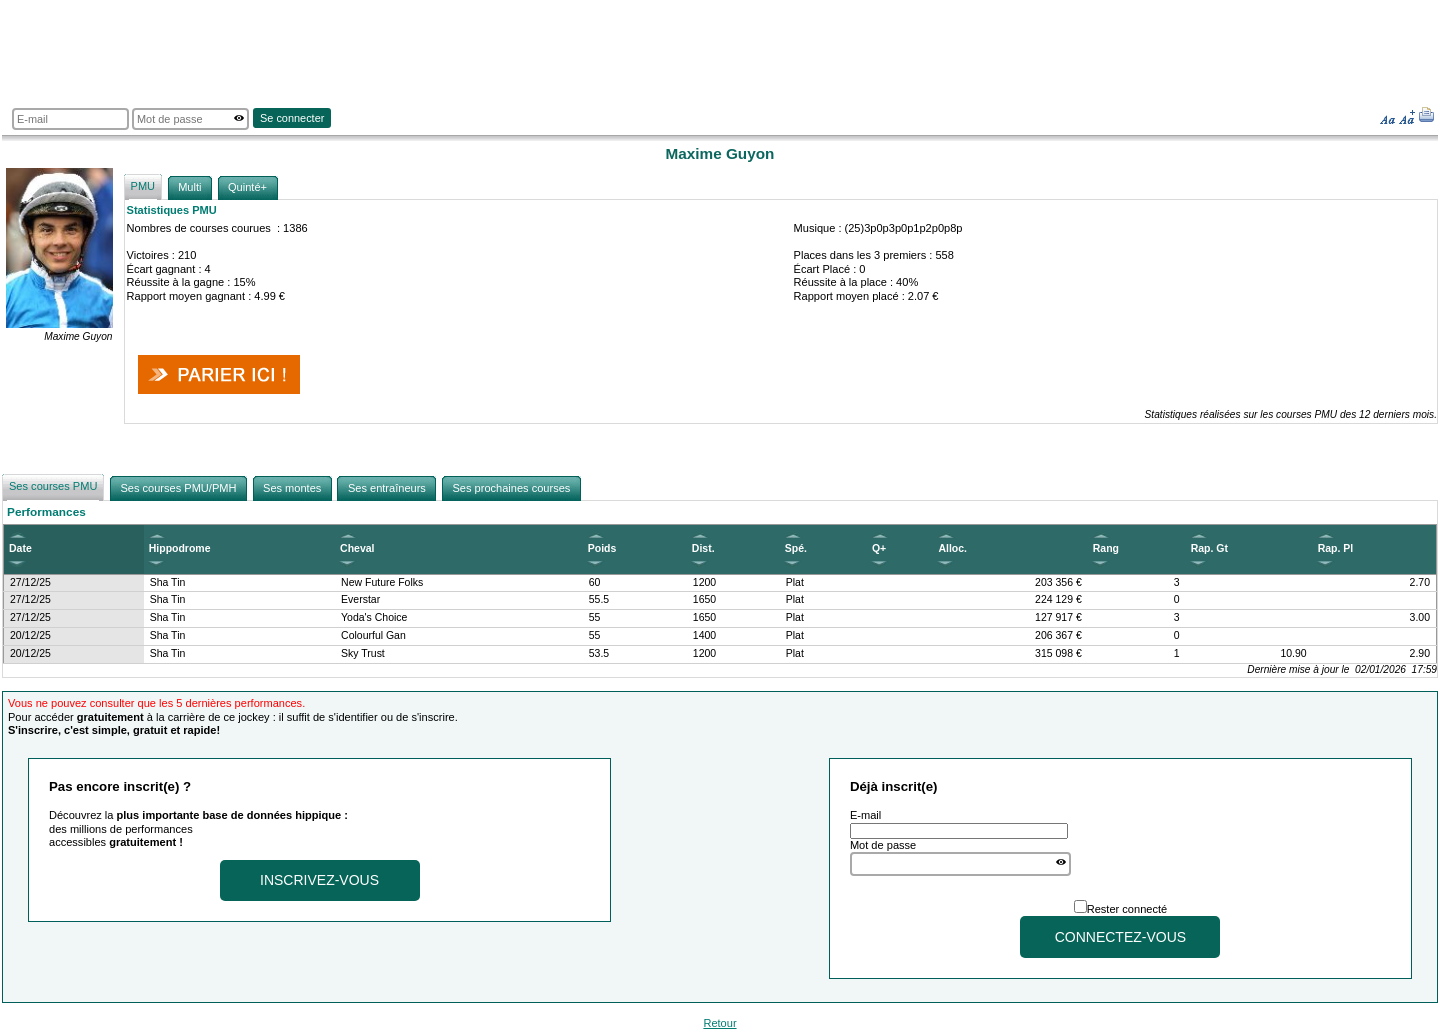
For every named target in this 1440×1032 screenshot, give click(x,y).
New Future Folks (382, 582)
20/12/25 (30, 635)
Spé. (796, 548)
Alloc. (952, 548)
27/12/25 (30, 582)
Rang (1106, 548)
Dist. (703, 548)
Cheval (357, 548)
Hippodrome (180, 548)
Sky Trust (363, 653)
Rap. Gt (1209, 548)
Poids (602, 548)
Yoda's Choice (374, 617)
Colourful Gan (373, 635)
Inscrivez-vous (319, 880)
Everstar (360, 599)
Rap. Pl (1336, 548)
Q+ (879, 548)
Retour (719, 1023)
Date (20, 548)
